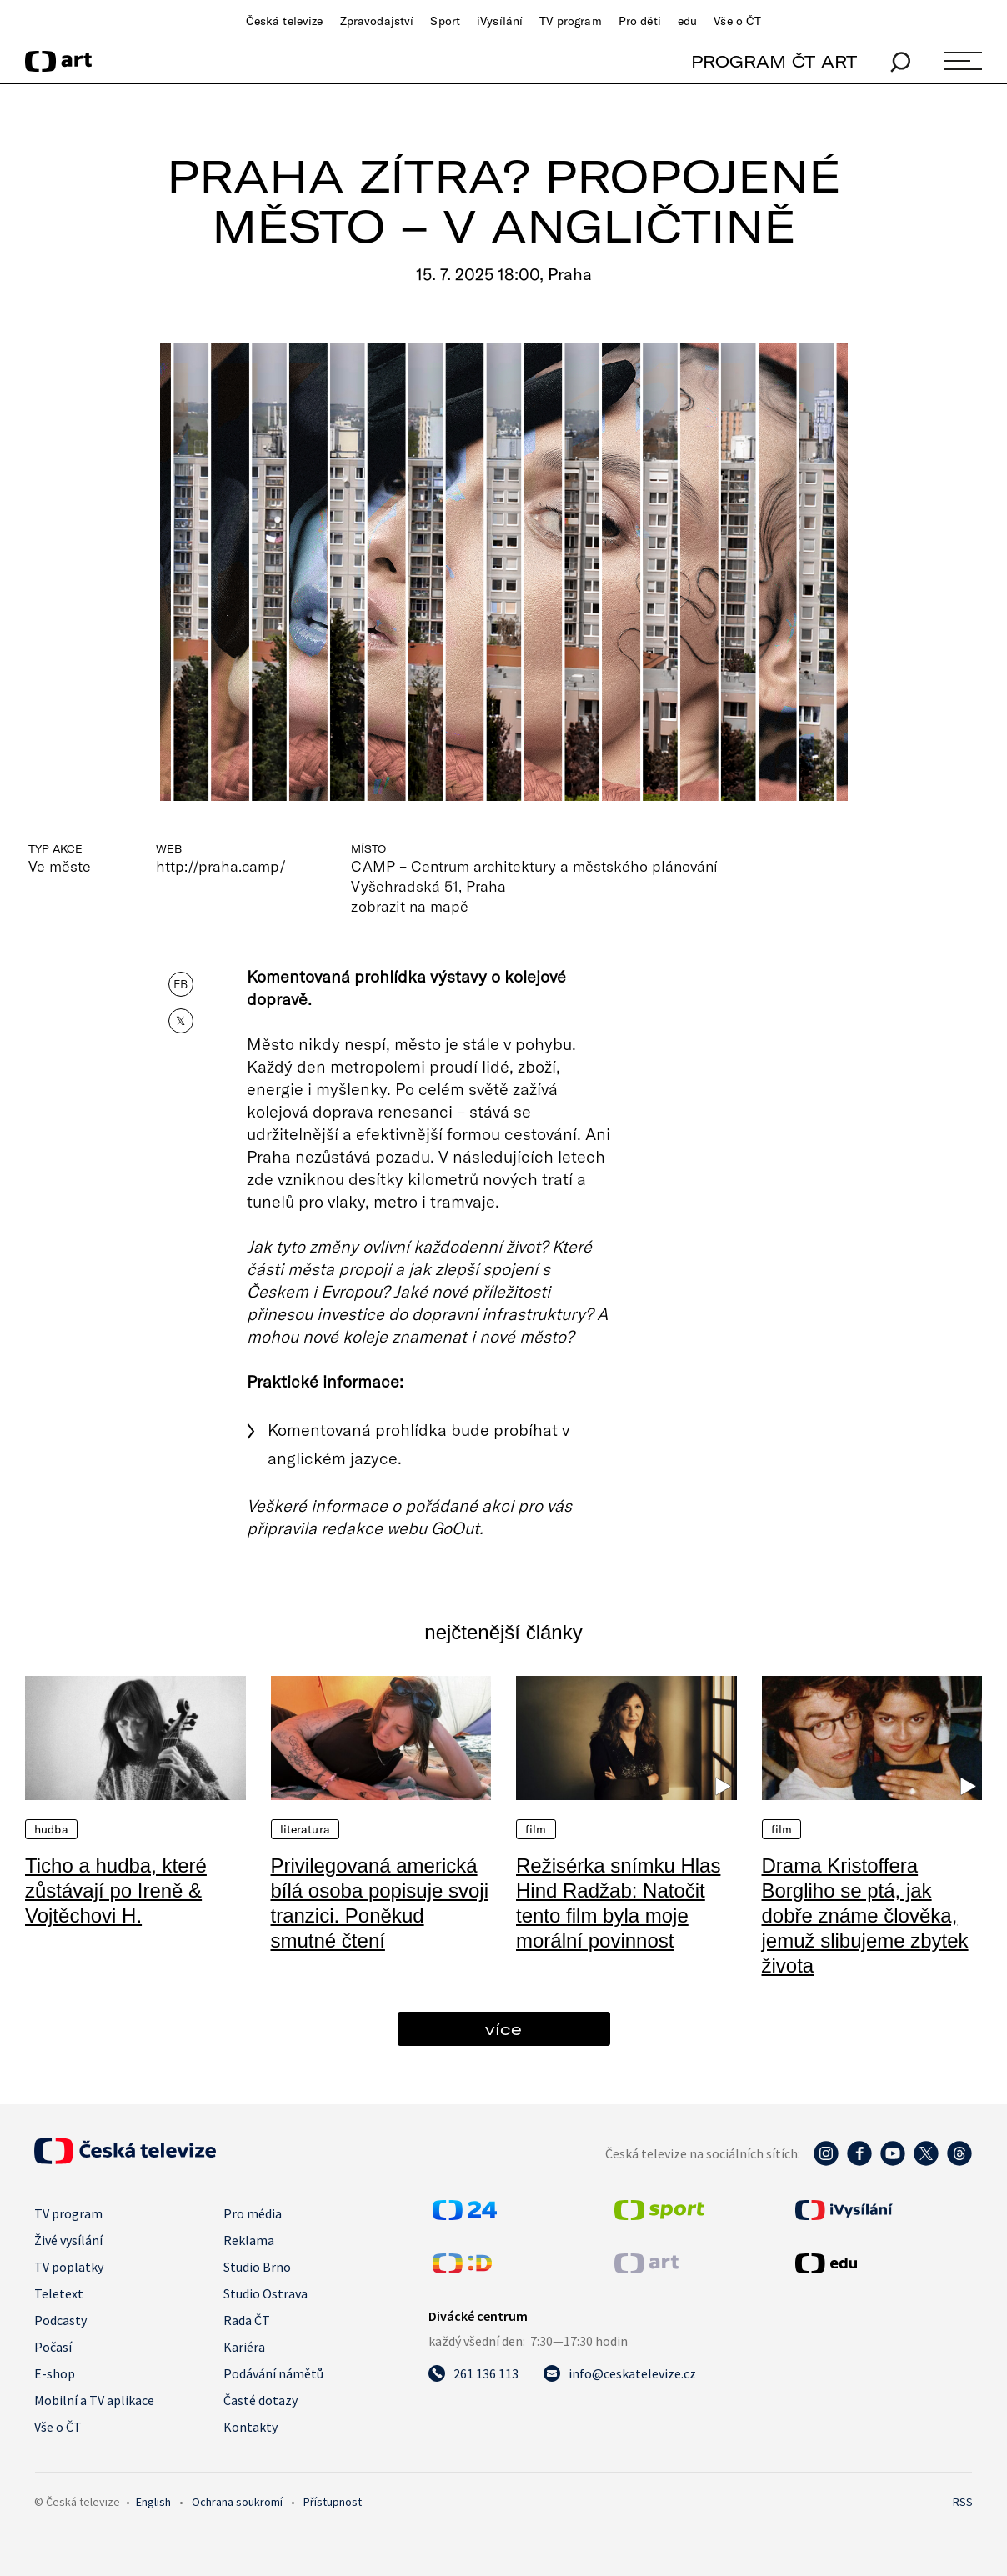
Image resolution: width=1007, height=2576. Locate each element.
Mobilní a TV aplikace (94, 2400)
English (153, 2501)
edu (687, 20)
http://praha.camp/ (221, 866)
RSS (963, 2501)
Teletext (58, 2293)
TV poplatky (68, 2266)
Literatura (305, 1829)
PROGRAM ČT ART (774, 61)
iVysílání (500, 20)
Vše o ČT (737, 20)
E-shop (54, 2373)
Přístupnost (332, 2501)
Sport (445, 20)
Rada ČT (246, 2320)
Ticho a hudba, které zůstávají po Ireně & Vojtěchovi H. (116, 1890)
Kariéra (244, 2346)
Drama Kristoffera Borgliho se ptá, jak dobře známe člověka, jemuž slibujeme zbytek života (865, 1915)
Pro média (252, 2213)
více (503, 2028)
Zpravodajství (377, 20)
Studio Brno (257, 2266)
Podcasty (60, 2320)
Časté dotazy (260, 2400)
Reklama (248, 2240)
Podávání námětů (273, 2373)
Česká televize (284, 20)
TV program (570, 20)
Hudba (51, 1829)
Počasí (53, 2346)
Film (536, 1829)
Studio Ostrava (265, 2293)
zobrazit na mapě (409, 906)
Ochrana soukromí (237, 2501)
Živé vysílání (68, 2240)
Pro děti (640, 20)
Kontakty (250, 2426)
